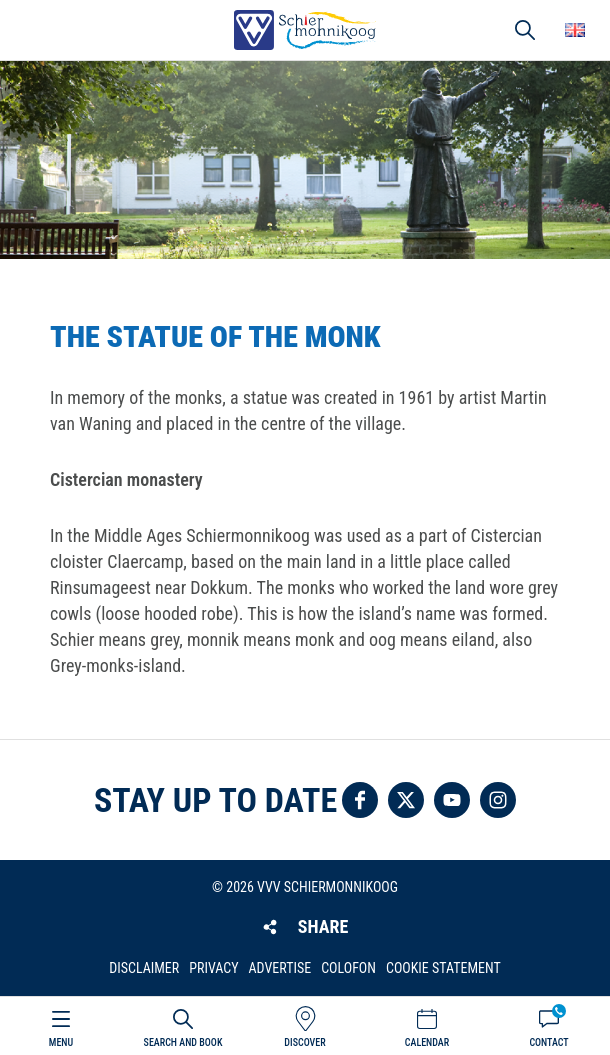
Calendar (427, 1042)
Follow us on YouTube (452, 800)
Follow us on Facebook (360, 800)
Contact (548, 1042)
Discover (304, 1042)
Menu (61, 1042)
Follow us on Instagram (498, 800)
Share (323, 926)
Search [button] (525, 30)
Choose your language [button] (575, 30)
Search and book (183, 1042)
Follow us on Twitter (406, 800)
